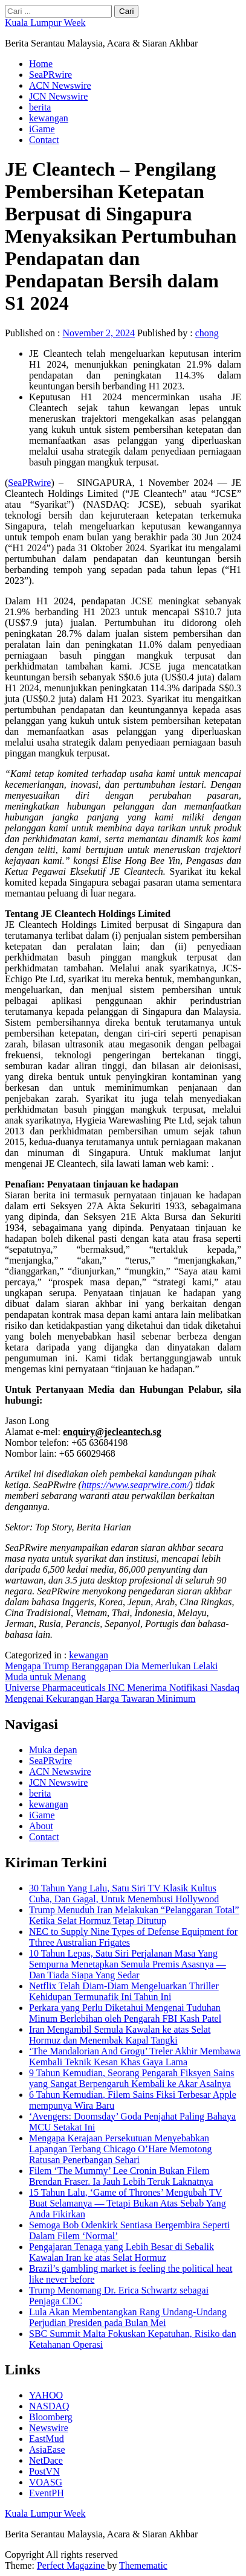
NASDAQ (49, 2406)
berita (40, 107)
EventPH (46, 2493)
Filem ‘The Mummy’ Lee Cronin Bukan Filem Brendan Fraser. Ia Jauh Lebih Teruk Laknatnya (121, 2176)
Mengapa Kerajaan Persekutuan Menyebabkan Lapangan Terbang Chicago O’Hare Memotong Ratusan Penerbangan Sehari (120, 2149)
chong (207, 333)
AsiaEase (47, 2449)
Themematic (143, 2565)
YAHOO (46, 2395)
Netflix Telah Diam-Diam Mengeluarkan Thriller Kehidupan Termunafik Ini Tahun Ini (124, 1991)
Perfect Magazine (72, 2565)
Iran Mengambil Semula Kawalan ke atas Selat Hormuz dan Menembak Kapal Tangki (119, 2034)
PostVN (44, 2471)
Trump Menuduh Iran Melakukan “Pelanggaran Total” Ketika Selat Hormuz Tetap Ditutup (134, 1915)
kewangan (48, 118)
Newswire (48, 2428)
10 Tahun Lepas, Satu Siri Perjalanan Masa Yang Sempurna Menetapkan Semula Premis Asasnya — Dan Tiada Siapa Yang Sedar (127, 1964)
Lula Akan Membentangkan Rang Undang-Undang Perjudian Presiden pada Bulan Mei (128, 2317)
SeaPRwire (50, 74)
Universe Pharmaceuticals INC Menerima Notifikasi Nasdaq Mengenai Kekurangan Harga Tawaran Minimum (122, 1693)
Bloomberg (51, 2417)
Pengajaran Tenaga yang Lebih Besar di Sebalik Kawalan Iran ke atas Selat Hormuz (121, 2252)
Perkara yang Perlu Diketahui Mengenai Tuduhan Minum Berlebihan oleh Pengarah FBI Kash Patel (125, 2013)
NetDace (46, 2460)
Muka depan (53, 1750)
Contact (44, 140)
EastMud (46, 2439)
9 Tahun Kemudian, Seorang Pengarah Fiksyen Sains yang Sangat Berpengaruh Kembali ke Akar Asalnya (131, 2078)
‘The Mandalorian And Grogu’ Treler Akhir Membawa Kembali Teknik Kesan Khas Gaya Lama (135, 2056)
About (41, 1826)
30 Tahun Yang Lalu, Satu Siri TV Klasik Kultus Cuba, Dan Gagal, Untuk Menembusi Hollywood (124, 1893)
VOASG (45, 2482)
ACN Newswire (60, 85)
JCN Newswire (58, 96)
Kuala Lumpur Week (45, 23)
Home (41, 64)
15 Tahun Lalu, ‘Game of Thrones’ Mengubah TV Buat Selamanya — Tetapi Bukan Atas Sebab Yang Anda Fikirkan (127, 2203)
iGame (42, 129)
